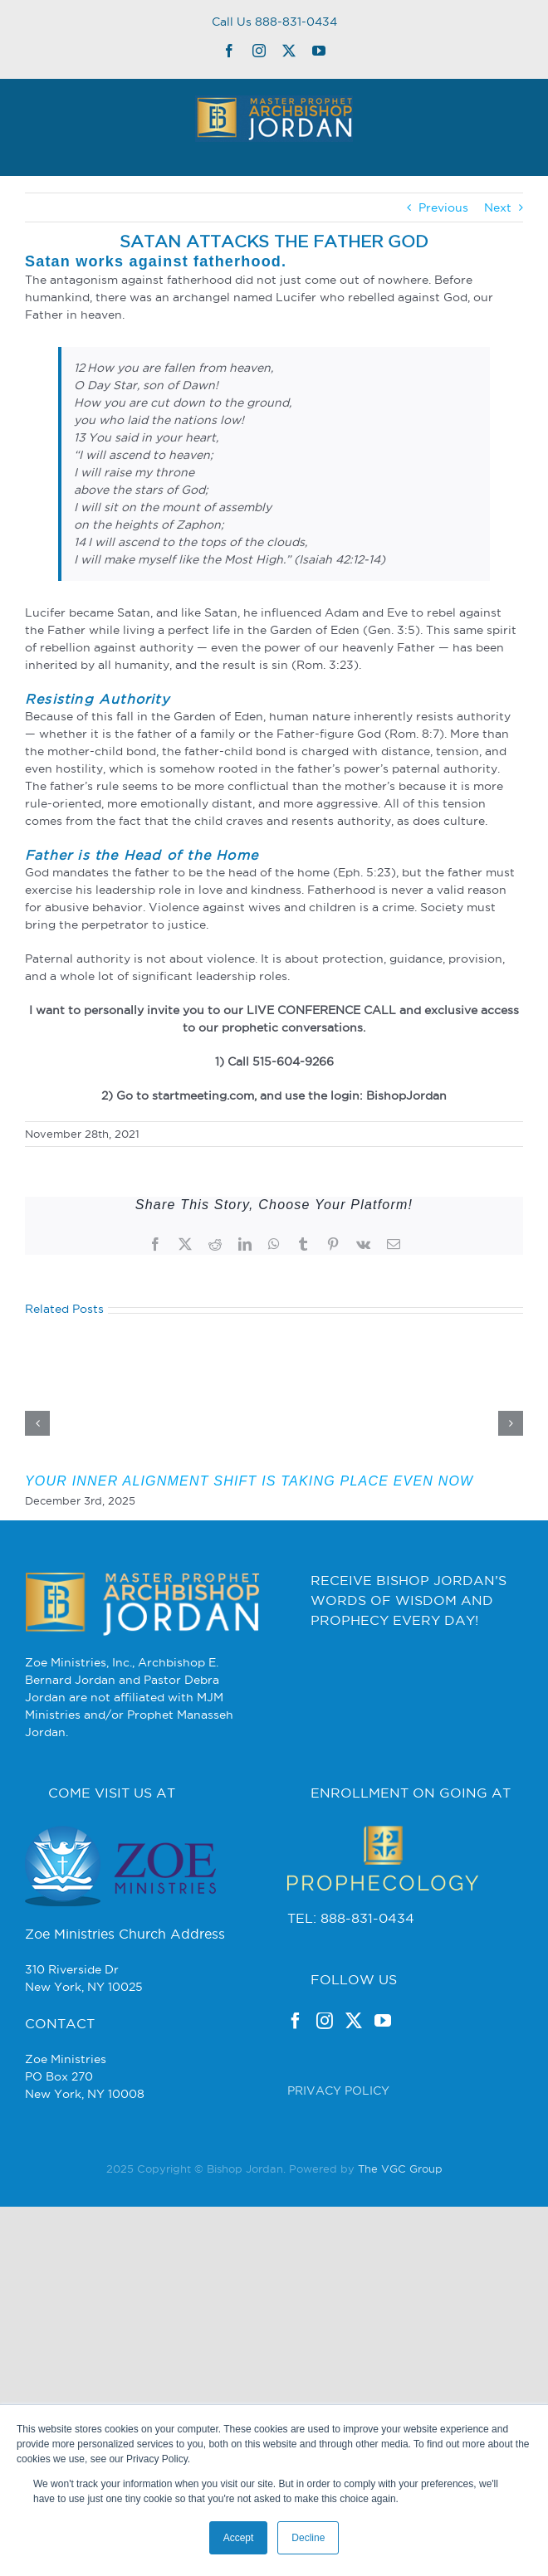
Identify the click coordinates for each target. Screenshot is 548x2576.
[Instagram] (324, 2021)
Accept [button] (238, 2538)
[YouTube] (382, 2021)
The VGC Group (400, 2168)
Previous (443, 207)
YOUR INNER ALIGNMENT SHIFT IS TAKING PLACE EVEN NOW (249, 1481)
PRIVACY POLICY (338, 2090)
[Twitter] (353, 2021)
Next (497, 207)
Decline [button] (308, 2538)
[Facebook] (295, 2021)
